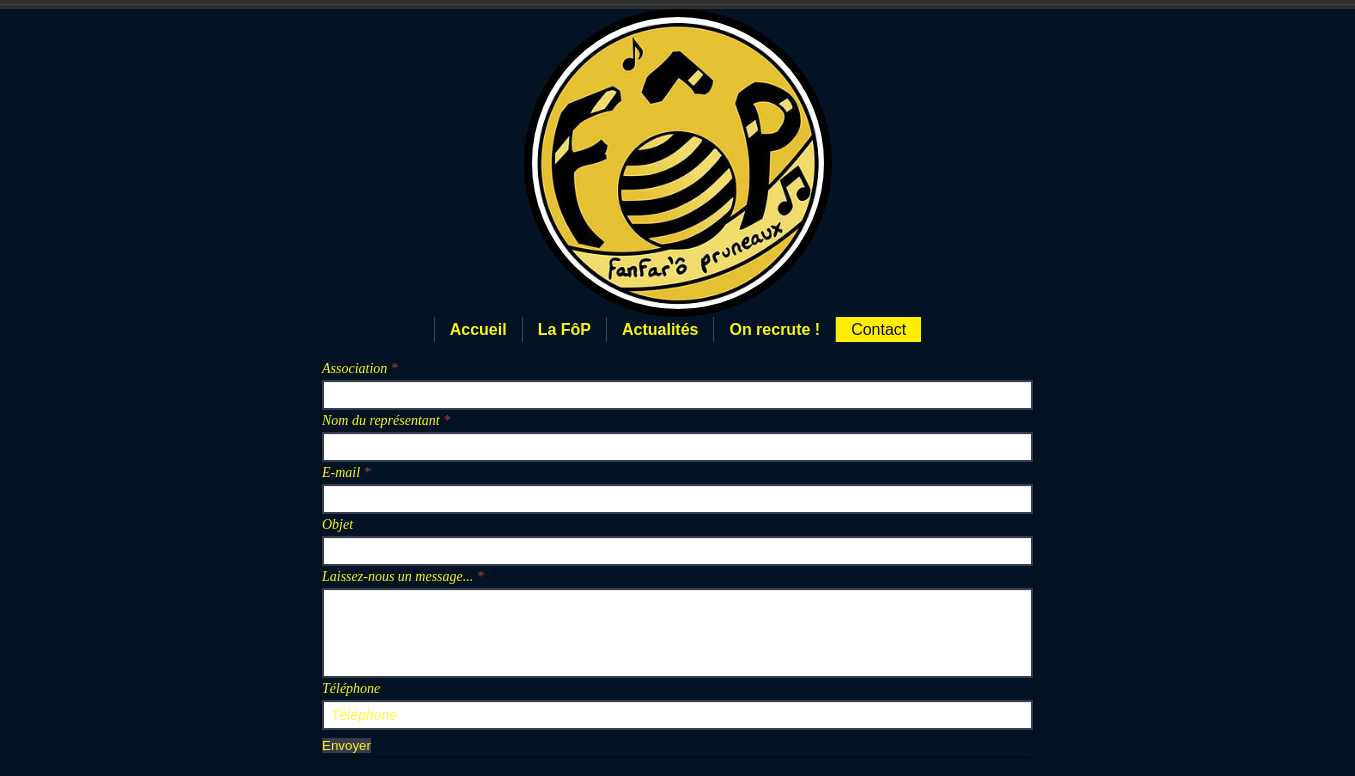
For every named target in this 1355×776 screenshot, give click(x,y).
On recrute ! (774, 329)
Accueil (478, 329)
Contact (878, 329)
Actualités (660, 329)
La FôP (564, 329)
